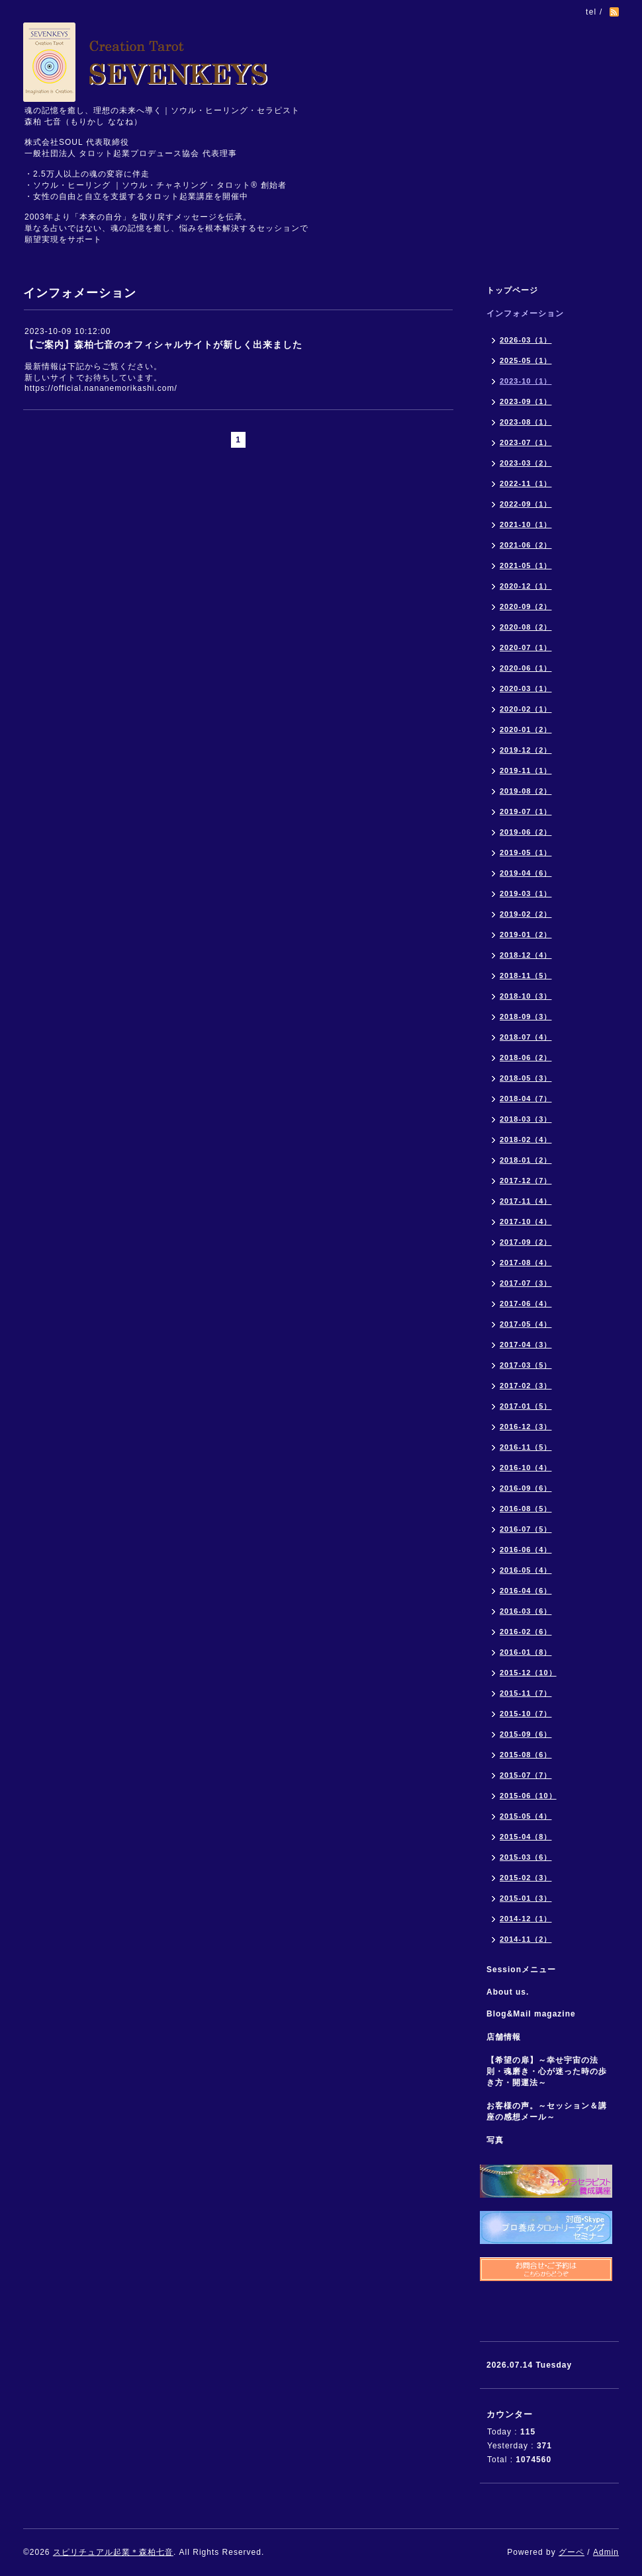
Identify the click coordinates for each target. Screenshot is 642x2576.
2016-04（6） (526, 1591)
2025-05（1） (526, 360)
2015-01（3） (526, 1898)
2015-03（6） (526, 1857)
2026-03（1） (526, 340)
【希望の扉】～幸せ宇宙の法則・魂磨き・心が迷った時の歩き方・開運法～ (546, 2071)
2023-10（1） (526, 381)
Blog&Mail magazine (535, 2013)
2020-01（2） (526, 729)
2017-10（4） (526, 1222)
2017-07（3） (526, 1283)
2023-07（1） (526, 442)
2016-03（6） (526, 1611)
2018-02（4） (526, 1139)
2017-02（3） (526, 1386)
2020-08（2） (526, 627)
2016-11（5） (526, 1447)
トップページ (512, 290)
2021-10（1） (526, 524)
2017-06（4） (526, 1304)
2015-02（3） (526, 1878)
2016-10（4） (526, 1468)
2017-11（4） (526, 1201)
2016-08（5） (526, 1509)
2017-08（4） (526, 1263)
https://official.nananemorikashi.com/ (100, 388)
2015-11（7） (526, 1693)
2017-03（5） (526, 1365)
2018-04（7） (526, 1098)
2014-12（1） (526, 1919)
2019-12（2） (526, 750)
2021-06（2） (526, 545)
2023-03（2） (526, 463)
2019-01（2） (526, 934)
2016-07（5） (526, 1529)
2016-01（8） (526, 1652)
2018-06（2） (526, 1057)
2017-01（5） (526, 1406)
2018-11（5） (526, 975)
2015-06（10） (528, 1796)
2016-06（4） (526, 1550)
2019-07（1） (526, 811)
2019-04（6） (526, 873)
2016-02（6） (526, 1632)
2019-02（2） (526, 914)
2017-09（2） (526, 1242)
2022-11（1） (526, 483)
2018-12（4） (526, 955)
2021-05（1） (526, 565)
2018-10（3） (526, 996)
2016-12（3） (526, 1427)
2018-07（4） (526, 1037)
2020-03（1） (526, 688)
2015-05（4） (526, 1816)
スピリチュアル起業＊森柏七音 (113, 2552)
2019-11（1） (526, 770)
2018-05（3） (526, 1078)
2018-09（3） (526, 1016)
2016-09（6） (526, 1488)
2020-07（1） (526, 647)
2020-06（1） (526, 668)
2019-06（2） (526, 832)
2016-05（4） (526, 1570)
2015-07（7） (526, 1775)
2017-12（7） (526, 1180)
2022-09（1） (526, 504)
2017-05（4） (526, 1324)
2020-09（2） (526, 606)
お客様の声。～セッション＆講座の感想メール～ (546, 2111)
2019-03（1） (526, 893)
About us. (507, 1992)
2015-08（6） (526, 1755)
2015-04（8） (526, 1837)
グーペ (571, 2552)
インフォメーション (525, 313)
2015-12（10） (528, 1673)
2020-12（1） (526, 586)
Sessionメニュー (521, 1969)
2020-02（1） (526, 709)
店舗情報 (503, 2037)
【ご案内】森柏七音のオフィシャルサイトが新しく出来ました (163, 344)
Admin (606, 2552)
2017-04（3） (526, 1345)
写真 (495, 2140)
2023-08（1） (526, 422)
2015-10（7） (526, 1714)
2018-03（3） (526, 1119)
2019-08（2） (526, 791)
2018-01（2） (526, 1160)
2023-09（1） (526, 401)
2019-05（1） (526, 852)
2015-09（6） (526, 1734)
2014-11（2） (526, 1939)
